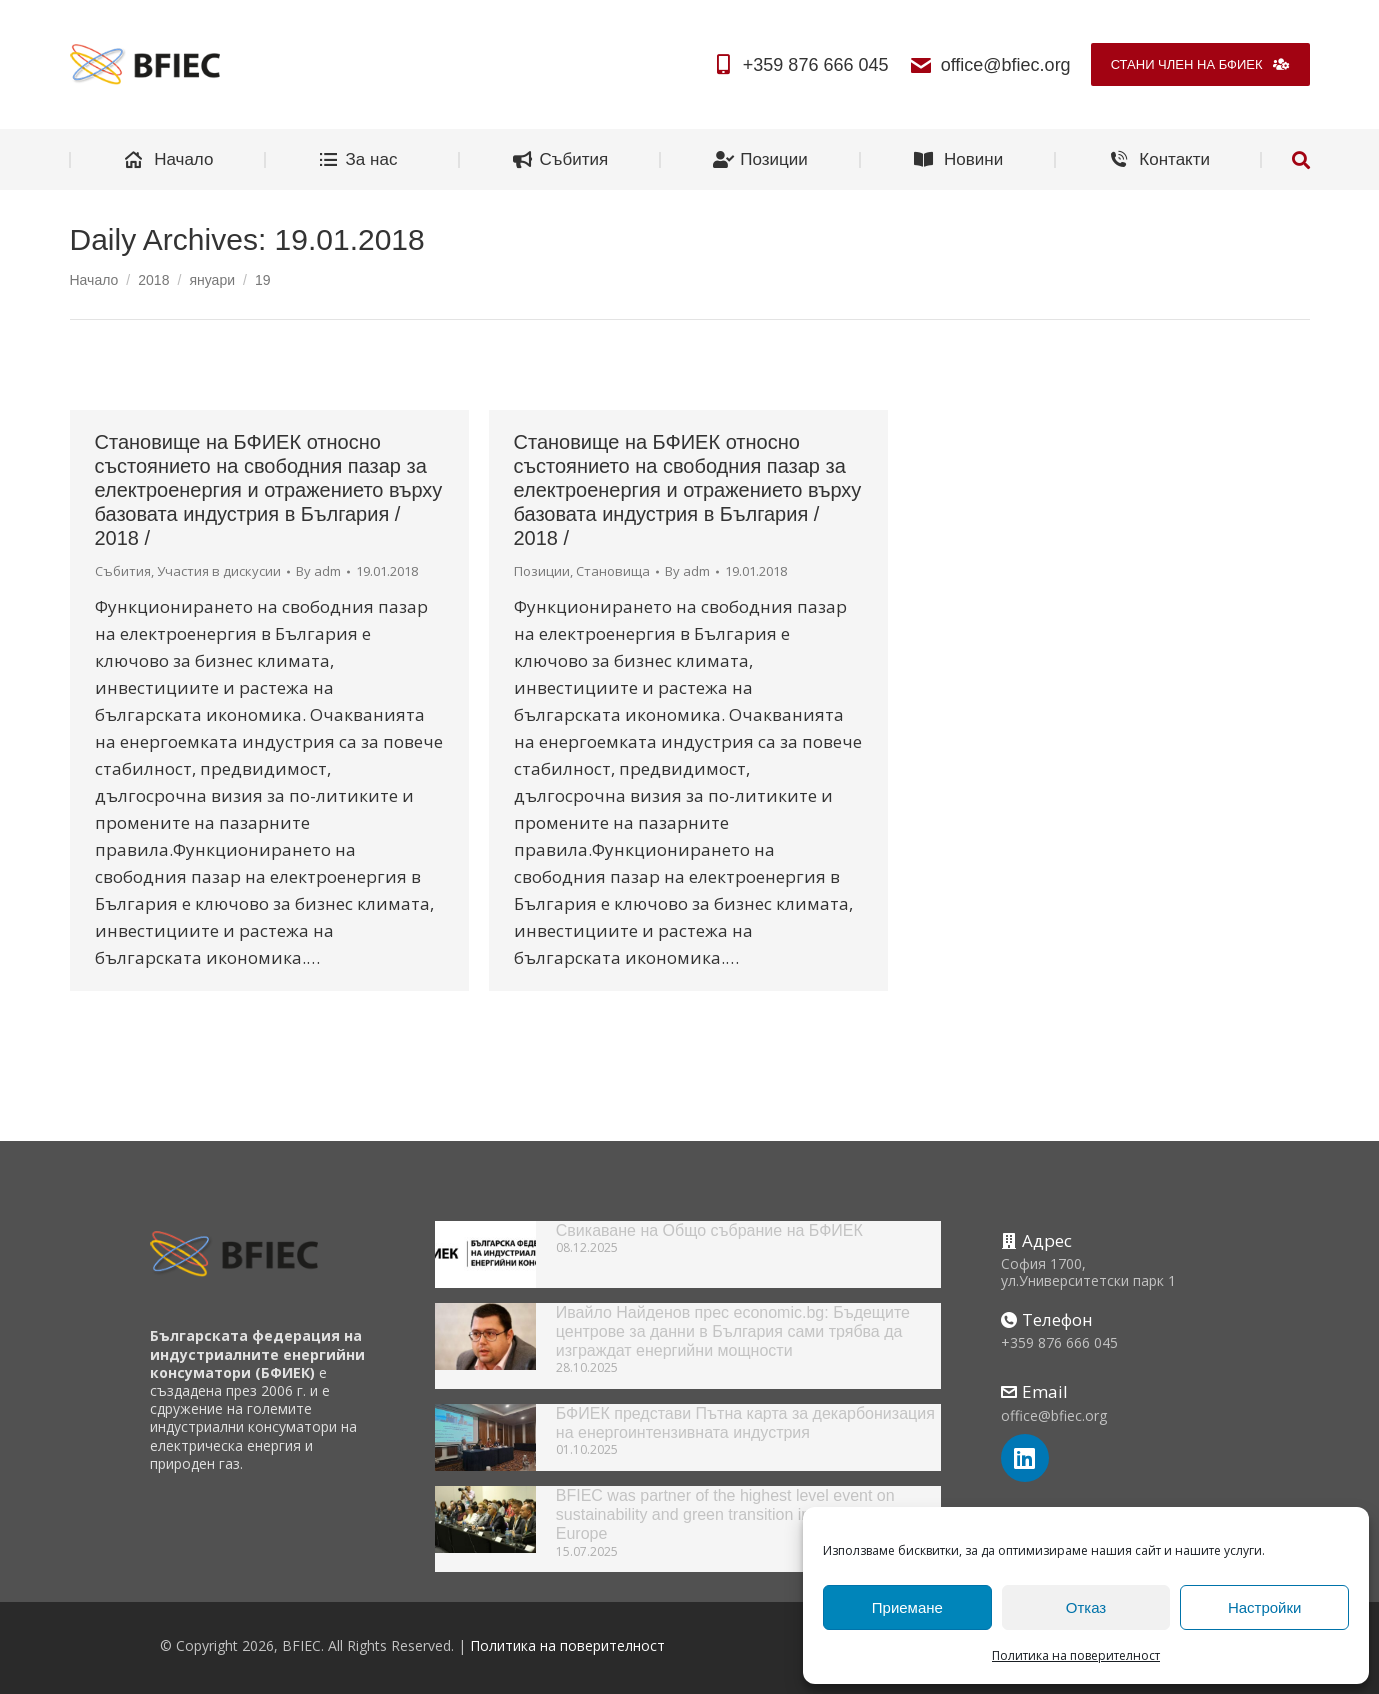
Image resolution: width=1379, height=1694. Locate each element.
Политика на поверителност (1076, 1655)
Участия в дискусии (219, 571)
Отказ (1086, 1607)
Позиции (542, 571)
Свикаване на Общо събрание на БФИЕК (709, 1230)
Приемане (907, 1607)
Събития (123, 571)
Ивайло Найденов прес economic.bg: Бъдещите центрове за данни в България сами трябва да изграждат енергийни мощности (733, 1331)
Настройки (1265, 1607)
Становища (613, 571)
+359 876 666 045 (800, 65)
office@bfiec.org (989, 65)
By (318, 571)
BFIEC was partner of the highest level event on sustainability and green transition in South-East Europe (725, 1514)
